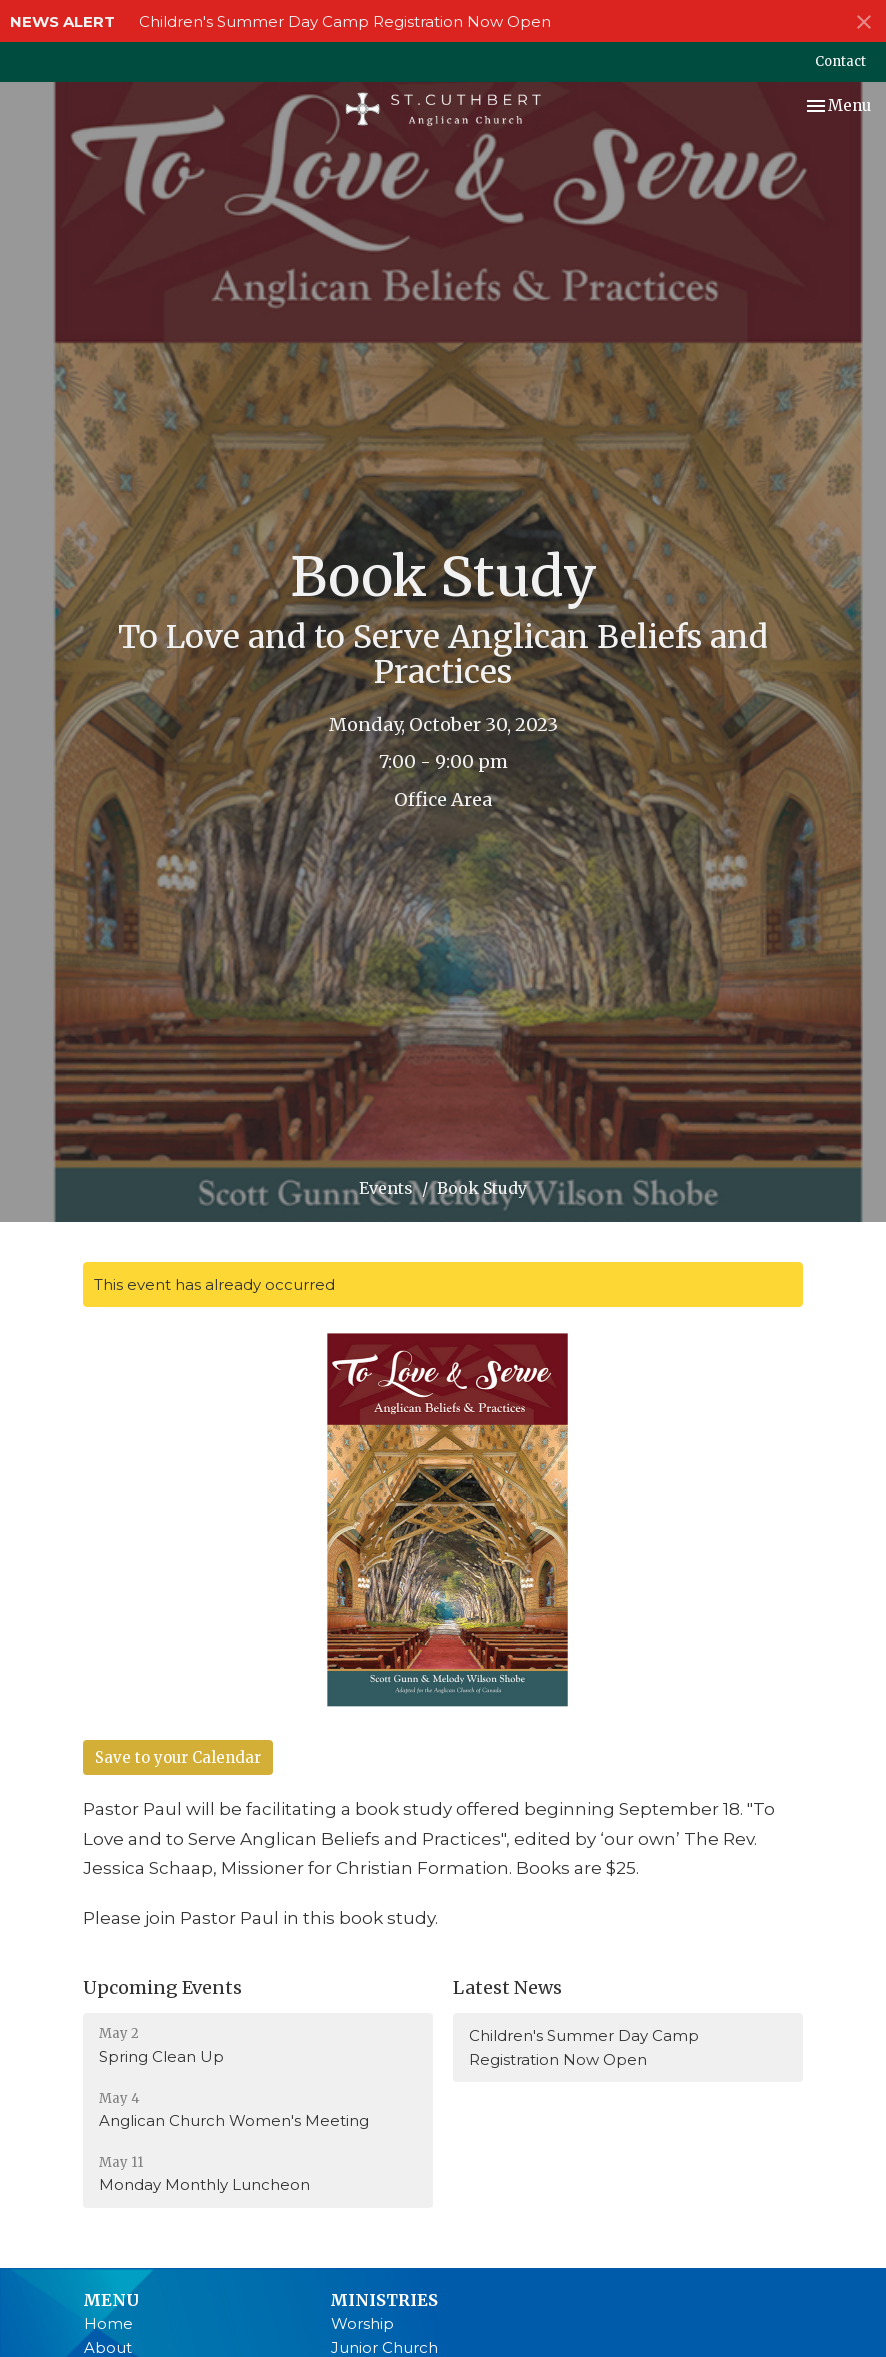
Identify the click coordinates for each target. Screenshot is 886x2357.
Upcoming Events (162, 1987)
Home (108, 2323)
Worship (362, 2323)
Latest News (507, 1987)
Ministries (384, 2300)
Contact (840, 61)
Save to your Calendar (178, 1757)
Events (386, 1188)
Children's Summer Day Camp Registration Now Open (345, 21)
